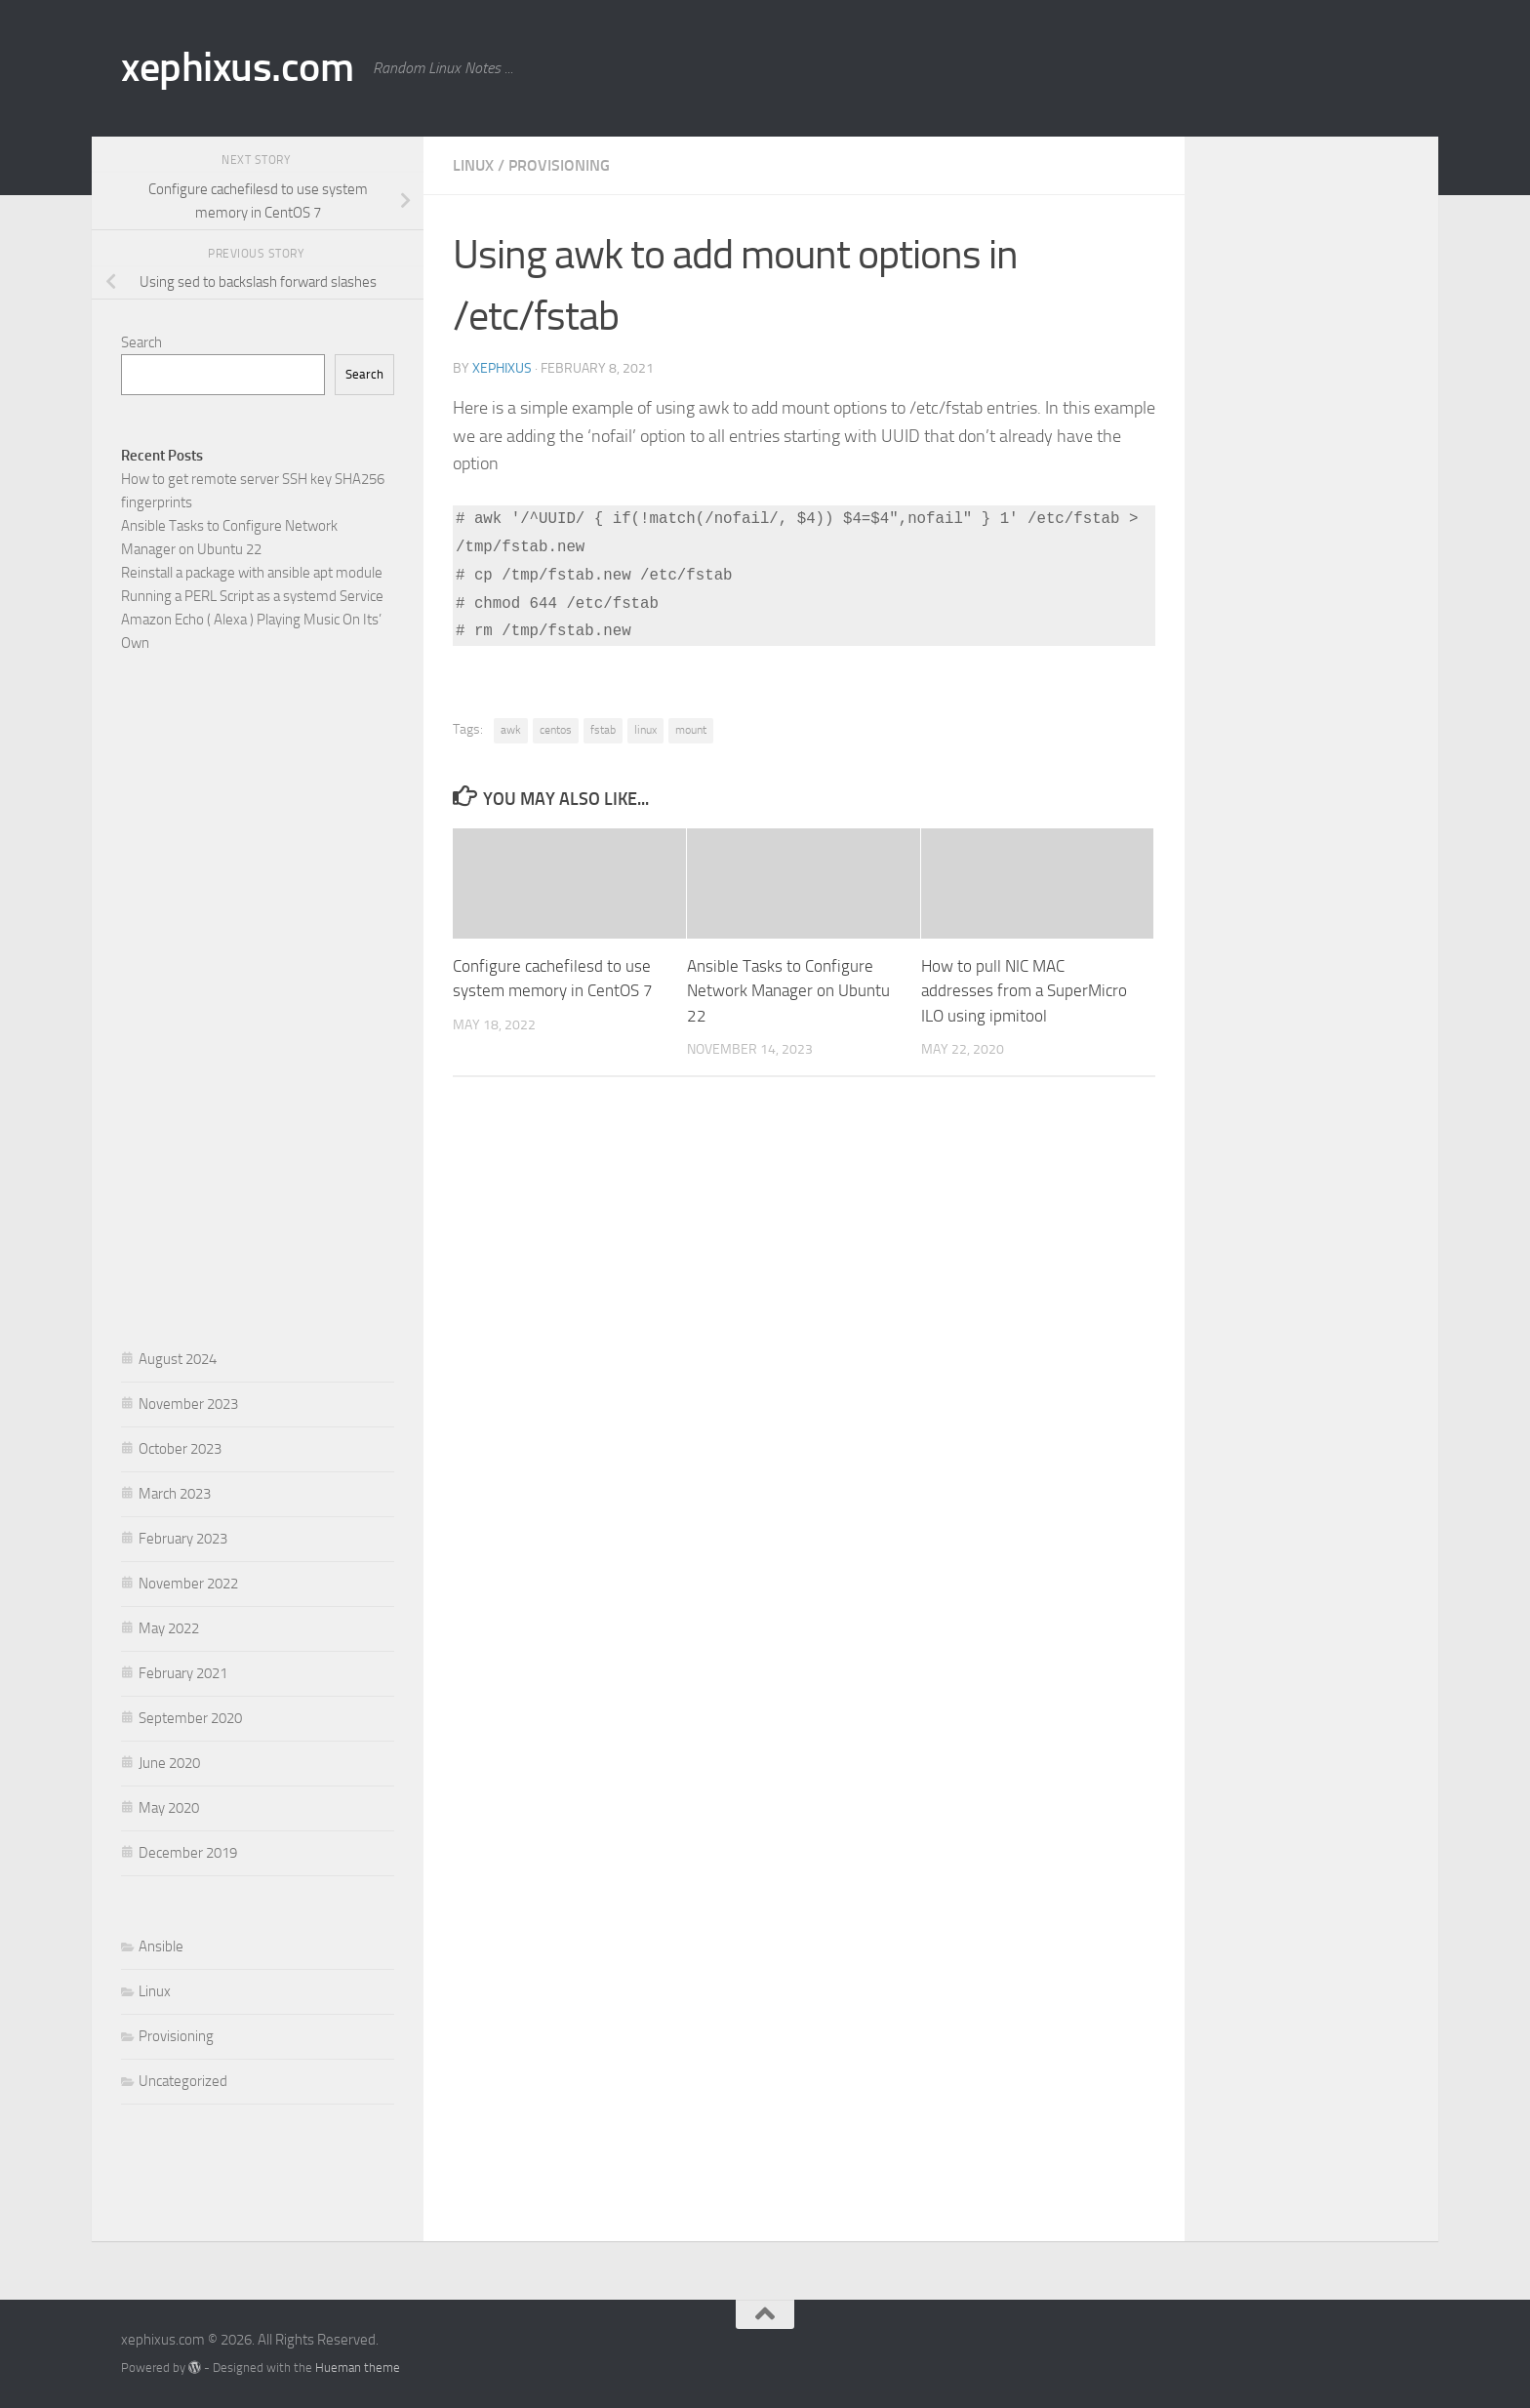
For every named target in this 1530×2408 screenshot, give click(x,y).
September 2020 (190, 1718)
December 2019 (188, 1853)
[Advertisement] (257, 996)
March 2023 (175, 1494)
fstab (603, 730)
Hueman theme (357, 2367)
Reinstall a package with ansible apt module (251, 573)
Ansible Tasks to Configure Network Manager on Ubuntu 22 (788, 990)
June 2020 (169, 1763)
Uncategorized (183, 2081)
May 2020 (169, 1808)
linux (645, 730)
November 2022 (188, 1583)
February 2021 (183, 1673)
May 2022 (169, 1628)
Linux (473, 165)
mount (690, 730)
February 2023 (183, 1538)
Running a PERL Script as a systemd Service (252, 596)
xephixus (502, 368)
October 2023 (180, 1449)
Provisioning (559, 165)
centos (556, 730)
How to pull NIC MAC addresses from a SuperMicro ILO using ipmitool (1024, 990)
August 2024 (178, 1359)
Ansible (161, 1946)
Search (141, 342)
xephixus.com (237, 67)
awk (511, 730)
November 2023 (188, 1404)
